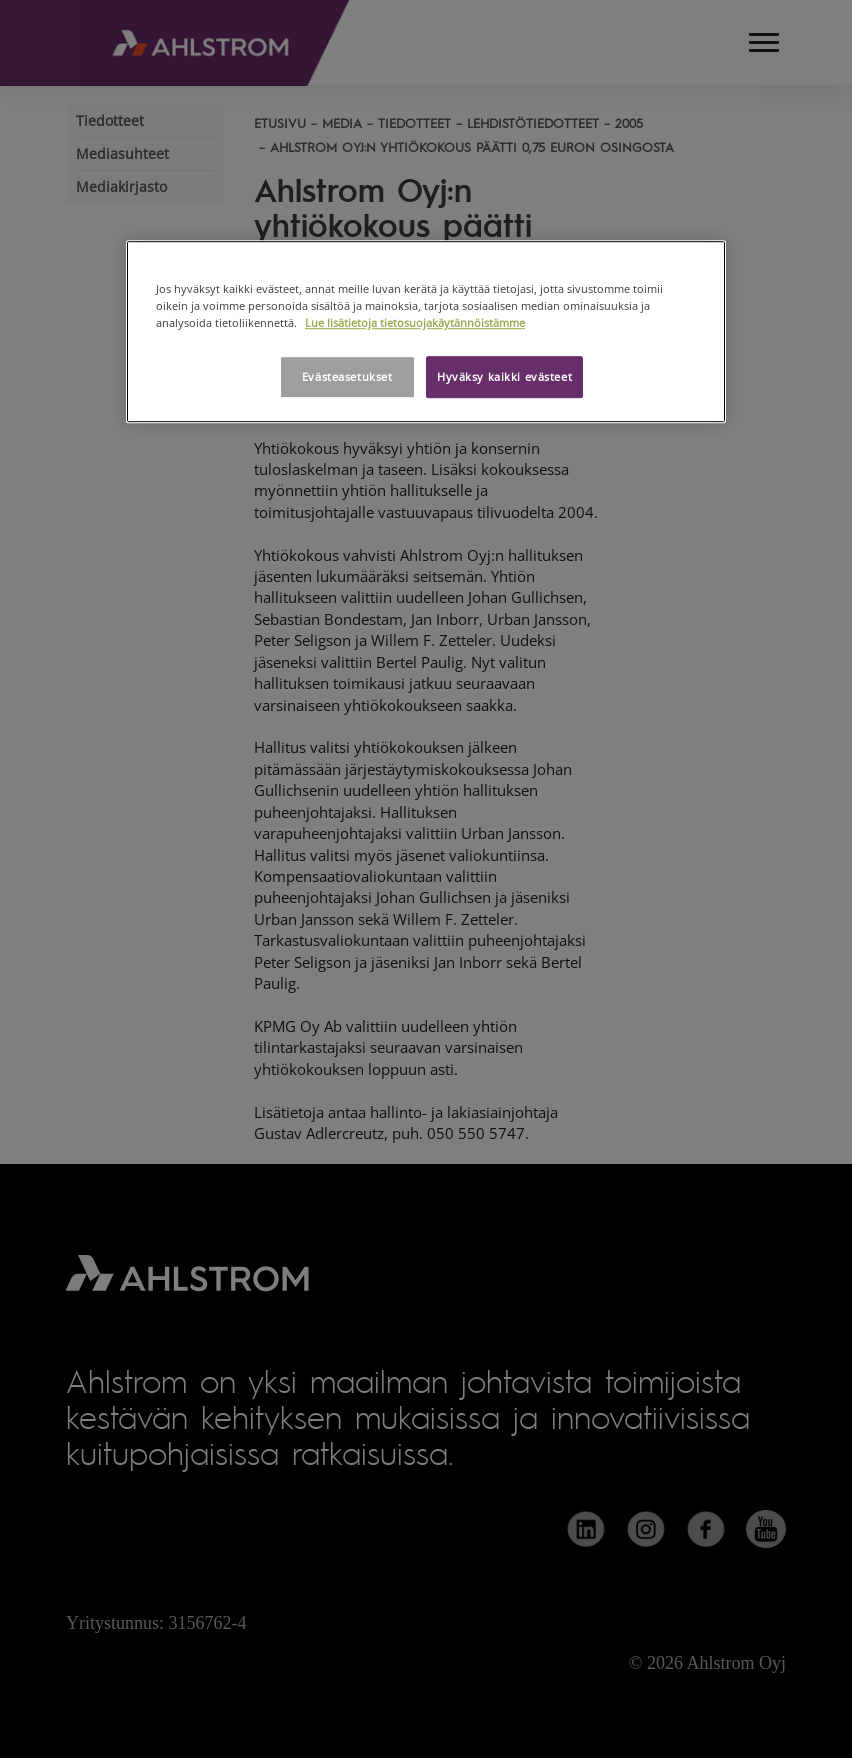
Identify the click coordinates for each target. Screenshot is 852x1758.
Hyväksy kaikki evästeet (504, 376)
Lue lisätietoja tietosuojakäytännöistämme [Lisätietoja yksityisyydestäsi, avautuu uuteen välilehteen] (415, 322)
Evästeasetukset (347, 376)
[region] (426, 331)
